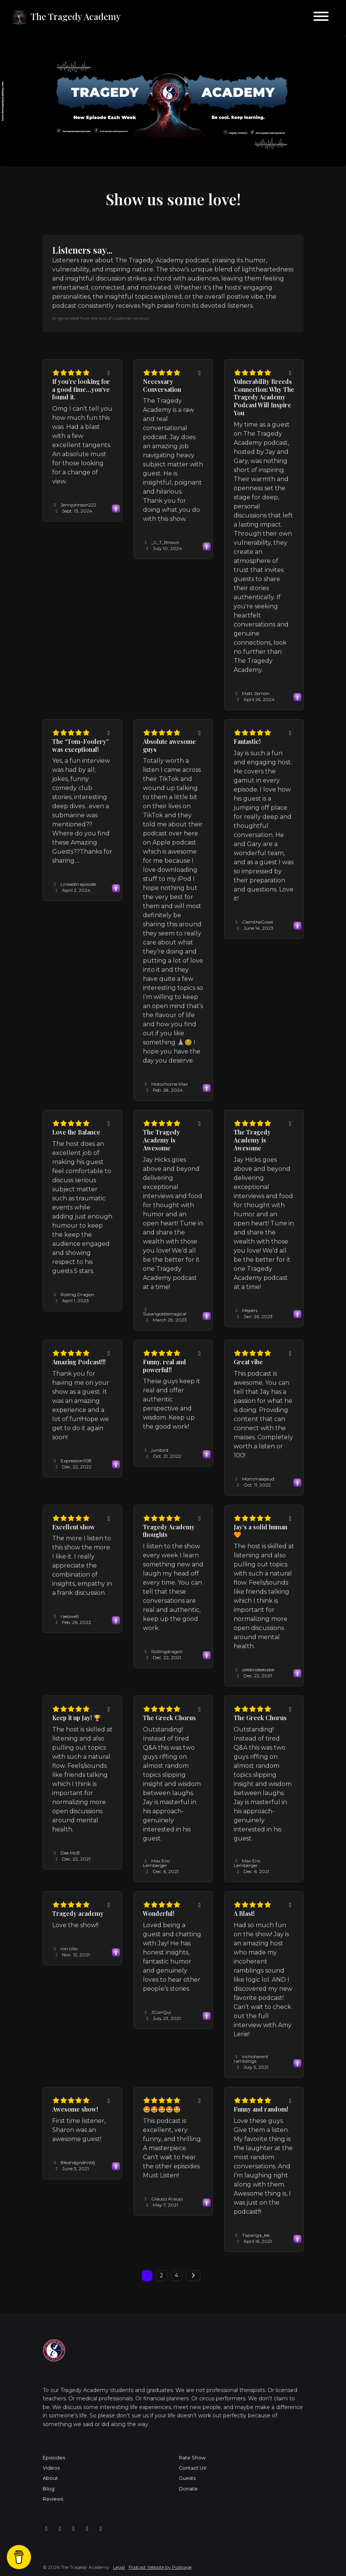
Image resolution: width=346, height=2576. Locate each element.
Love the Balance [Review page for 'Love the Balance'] (76, 1132)
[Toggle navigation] (321, 17)
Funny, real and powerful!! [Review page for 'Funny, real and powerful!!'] (164, 1366)
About (50, 2478)
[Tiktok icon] (74, 2528)
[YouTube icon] (101, 2528)
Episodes (54, 2458)
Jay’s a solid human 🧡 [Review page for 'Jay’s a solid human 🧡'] (260, 1531)
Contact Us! (192, 2468)
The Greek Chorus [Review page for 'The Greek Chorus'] (169, 1718)
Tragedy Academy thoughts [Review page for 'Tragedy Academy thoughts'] (169, 1531)
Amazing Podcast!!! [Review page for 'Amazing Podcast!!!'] (79, 1362)
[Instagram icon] (60, 2528)
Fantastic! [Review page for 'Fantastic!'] (247, 741)
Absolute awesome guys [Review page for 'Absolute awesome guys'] (169, 745)
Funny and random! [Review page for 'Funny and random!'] (261, 2109)
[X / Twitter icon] (87, 2528)
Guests (187, 2478)
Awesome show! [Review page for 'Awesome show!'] (75, 2109)
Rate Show (192, 2458)
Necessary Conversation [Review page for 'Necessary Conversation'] (162, 385)
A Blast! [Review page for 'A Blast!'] (244, 1913)
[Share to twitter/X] (109, 373)
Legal (119, 2567)
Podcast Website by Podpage (160, 2567)
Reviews (53, 2499)
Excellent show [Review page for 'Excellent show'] (73, 1527)
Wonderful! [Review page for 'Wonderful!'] (158, 1913)
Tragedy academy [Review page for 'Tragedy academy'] (78, 1913)
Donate (188, 2489)
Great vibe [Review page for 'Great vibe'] (248, 1362)
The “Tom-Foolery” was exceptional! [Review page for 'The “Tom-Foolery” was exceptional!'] (80, 745)
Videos (51, 2468)
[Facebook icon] (46, 2528)
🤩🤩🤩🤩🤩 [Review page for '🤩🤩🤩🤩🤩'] (162, 2109)
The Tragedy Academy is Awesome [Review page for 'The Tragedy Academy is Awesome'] (161, 1140)
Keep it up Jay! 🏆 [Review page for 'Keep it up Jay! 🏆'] (76, 1718)
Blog (48, 2489)
